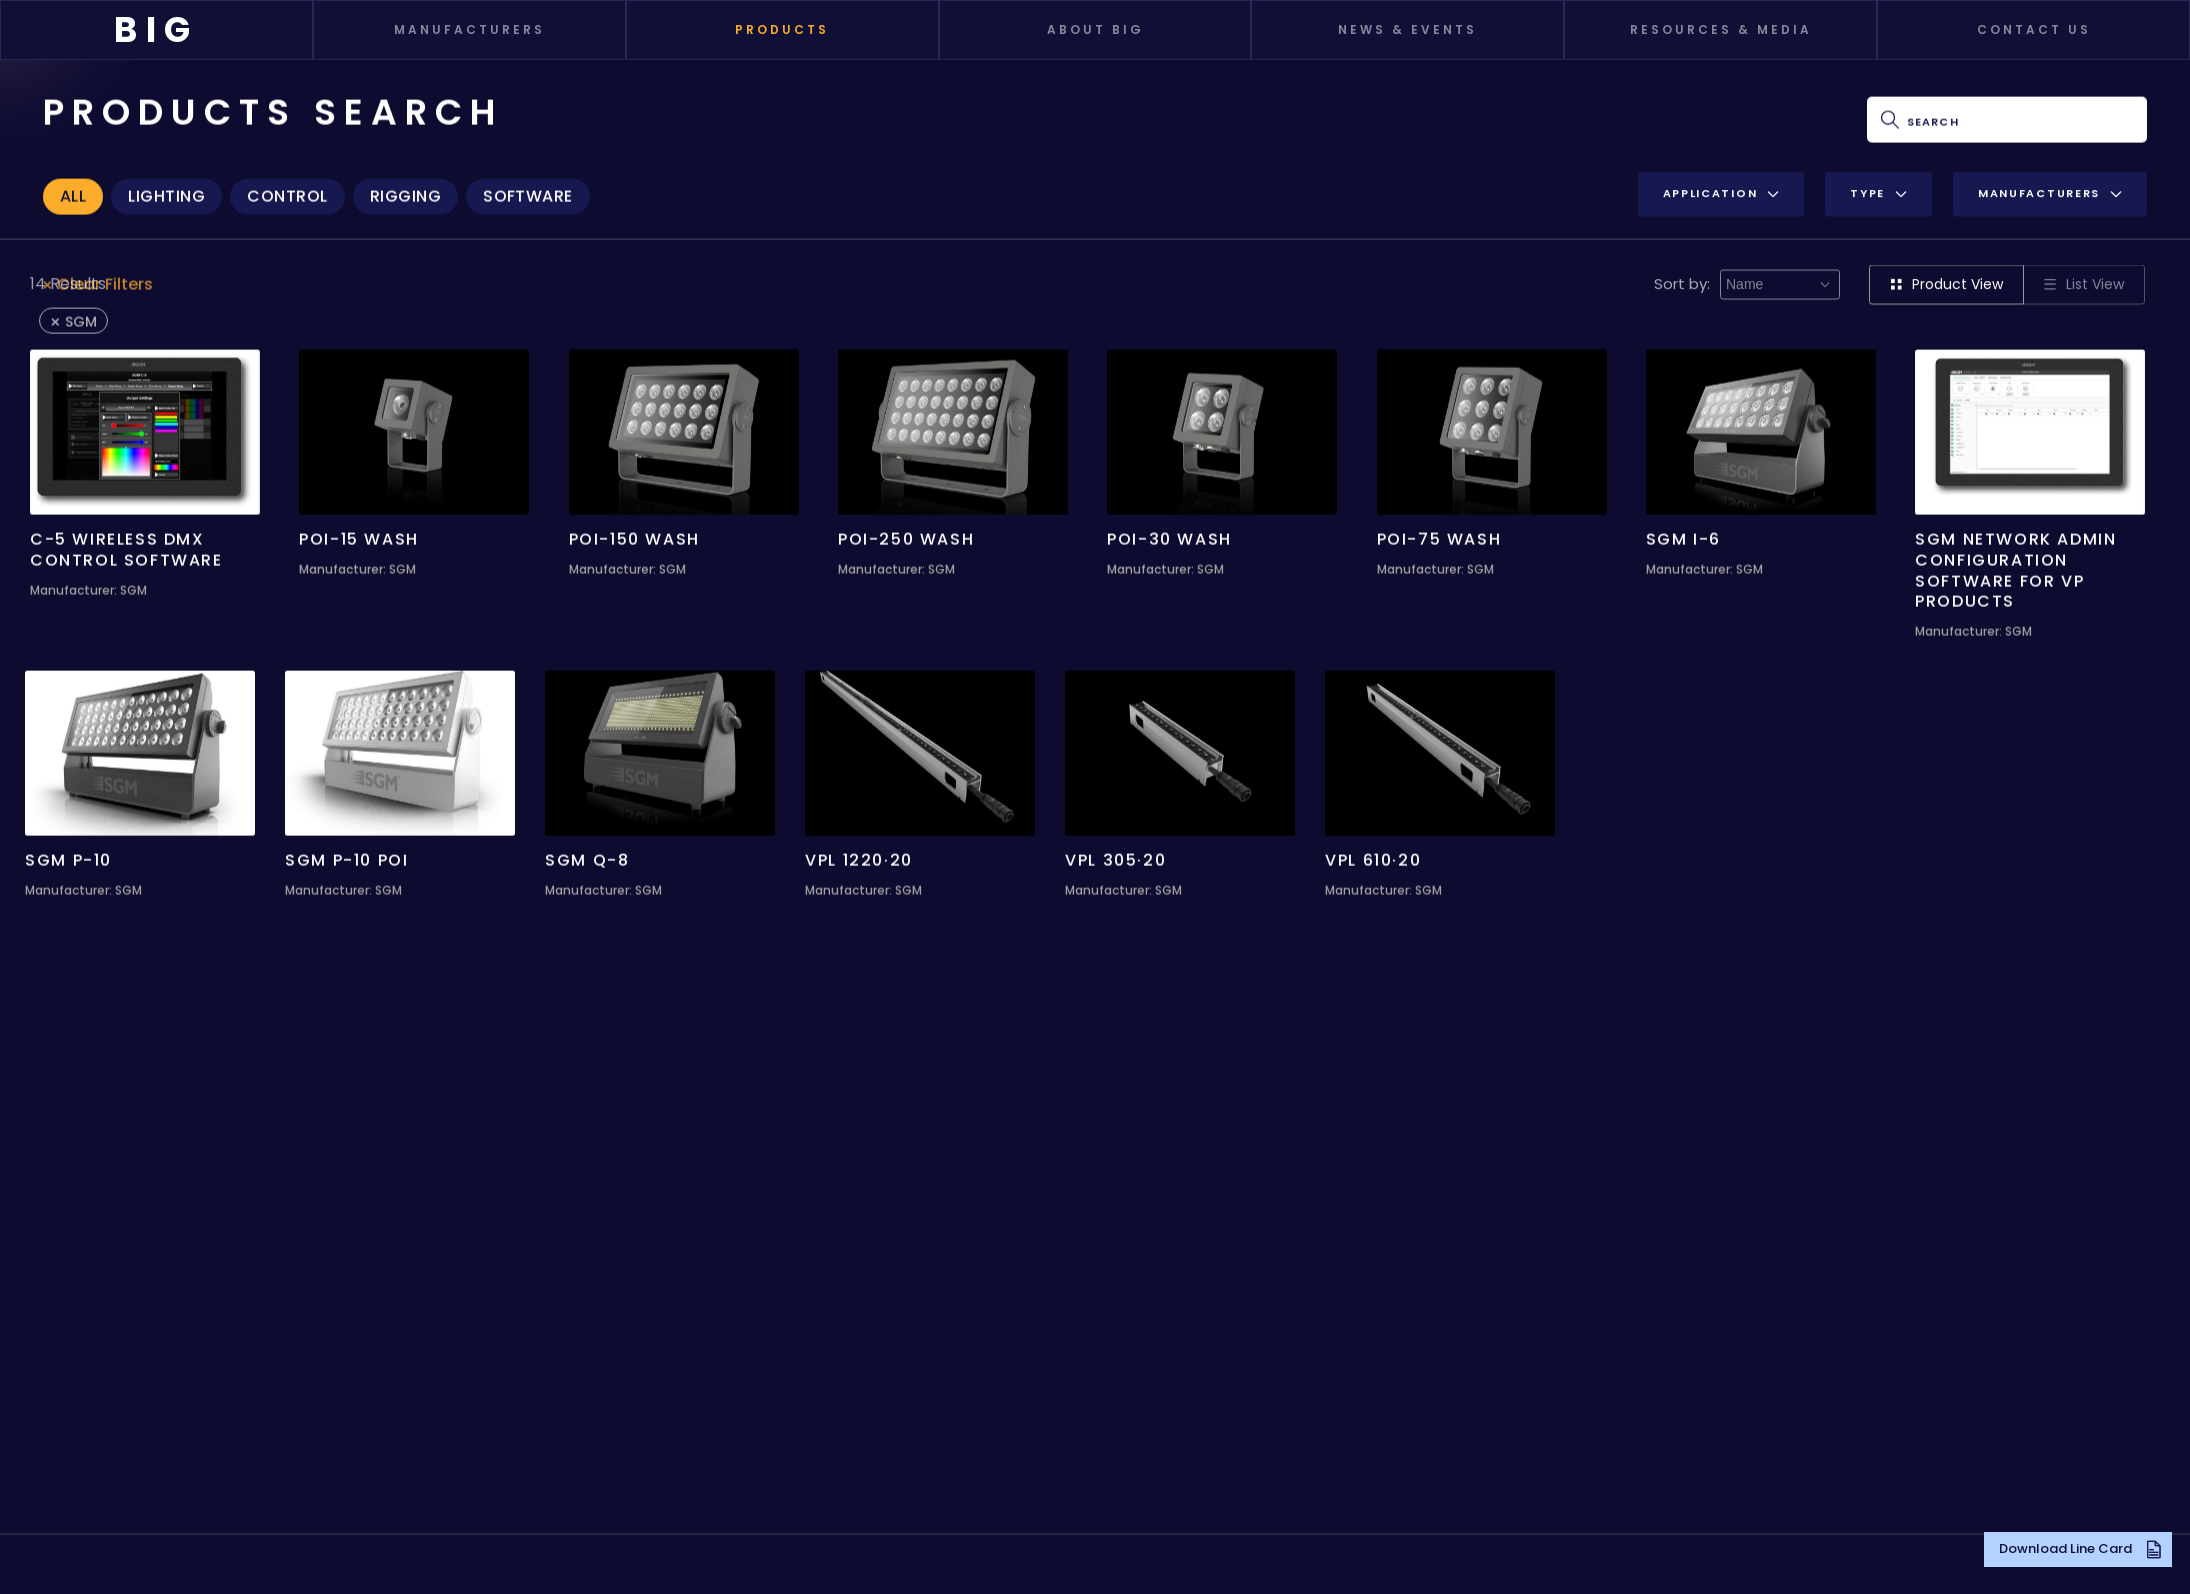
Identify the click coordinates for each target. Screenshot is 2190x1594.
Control (287, 194)
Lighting (166, 194)
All (73, 194)
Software (528, 194)
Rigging (405, 194)
